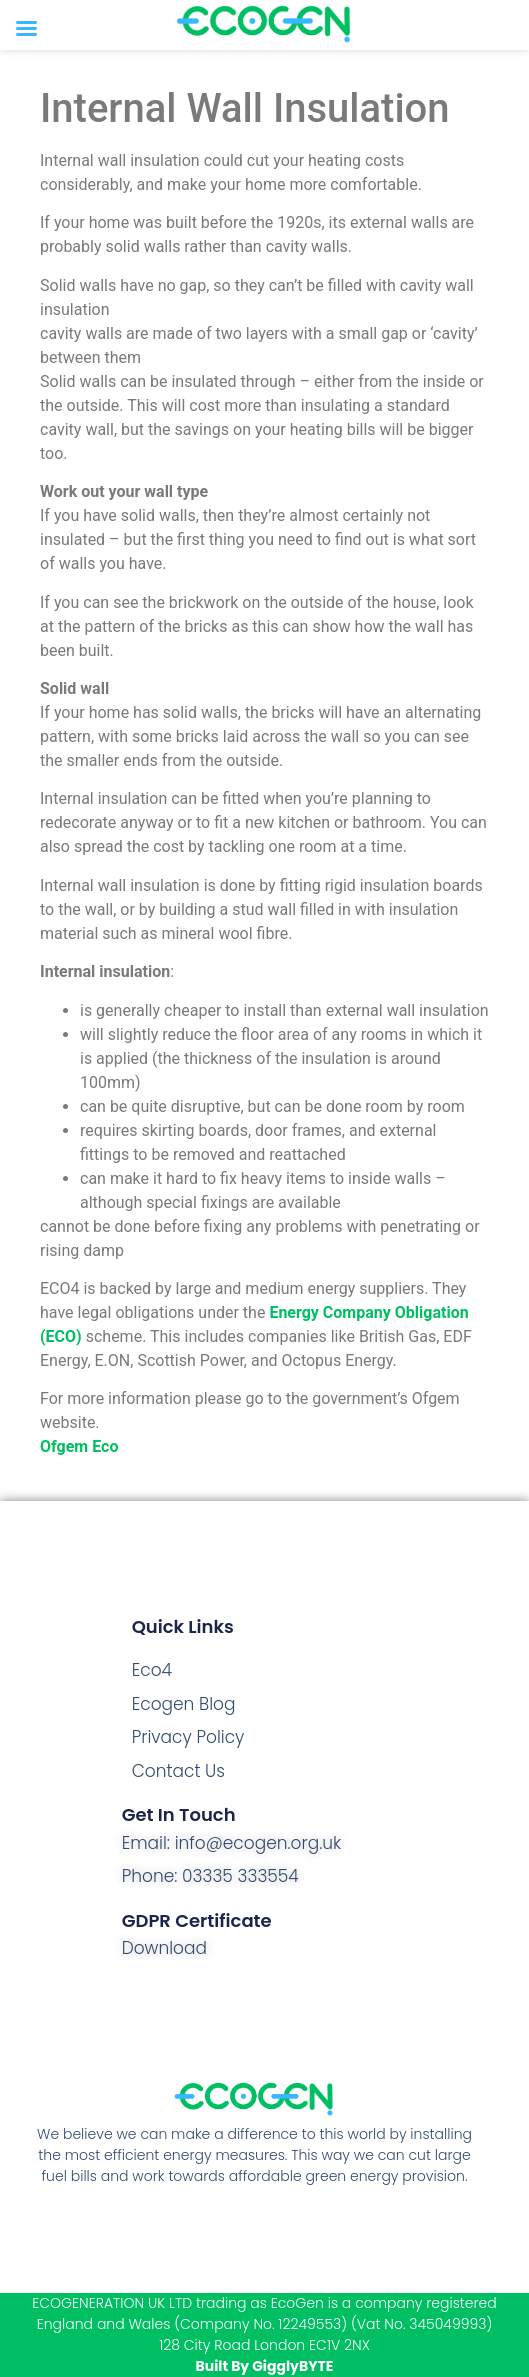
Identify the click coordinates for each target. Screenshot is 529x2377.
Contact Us (178, 1771)
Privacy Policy (188, 1737)
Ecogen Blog (184, 1704)
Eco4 (152, 1670)
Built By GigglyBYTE (265, 2366)
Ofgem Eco (79, 1446)
